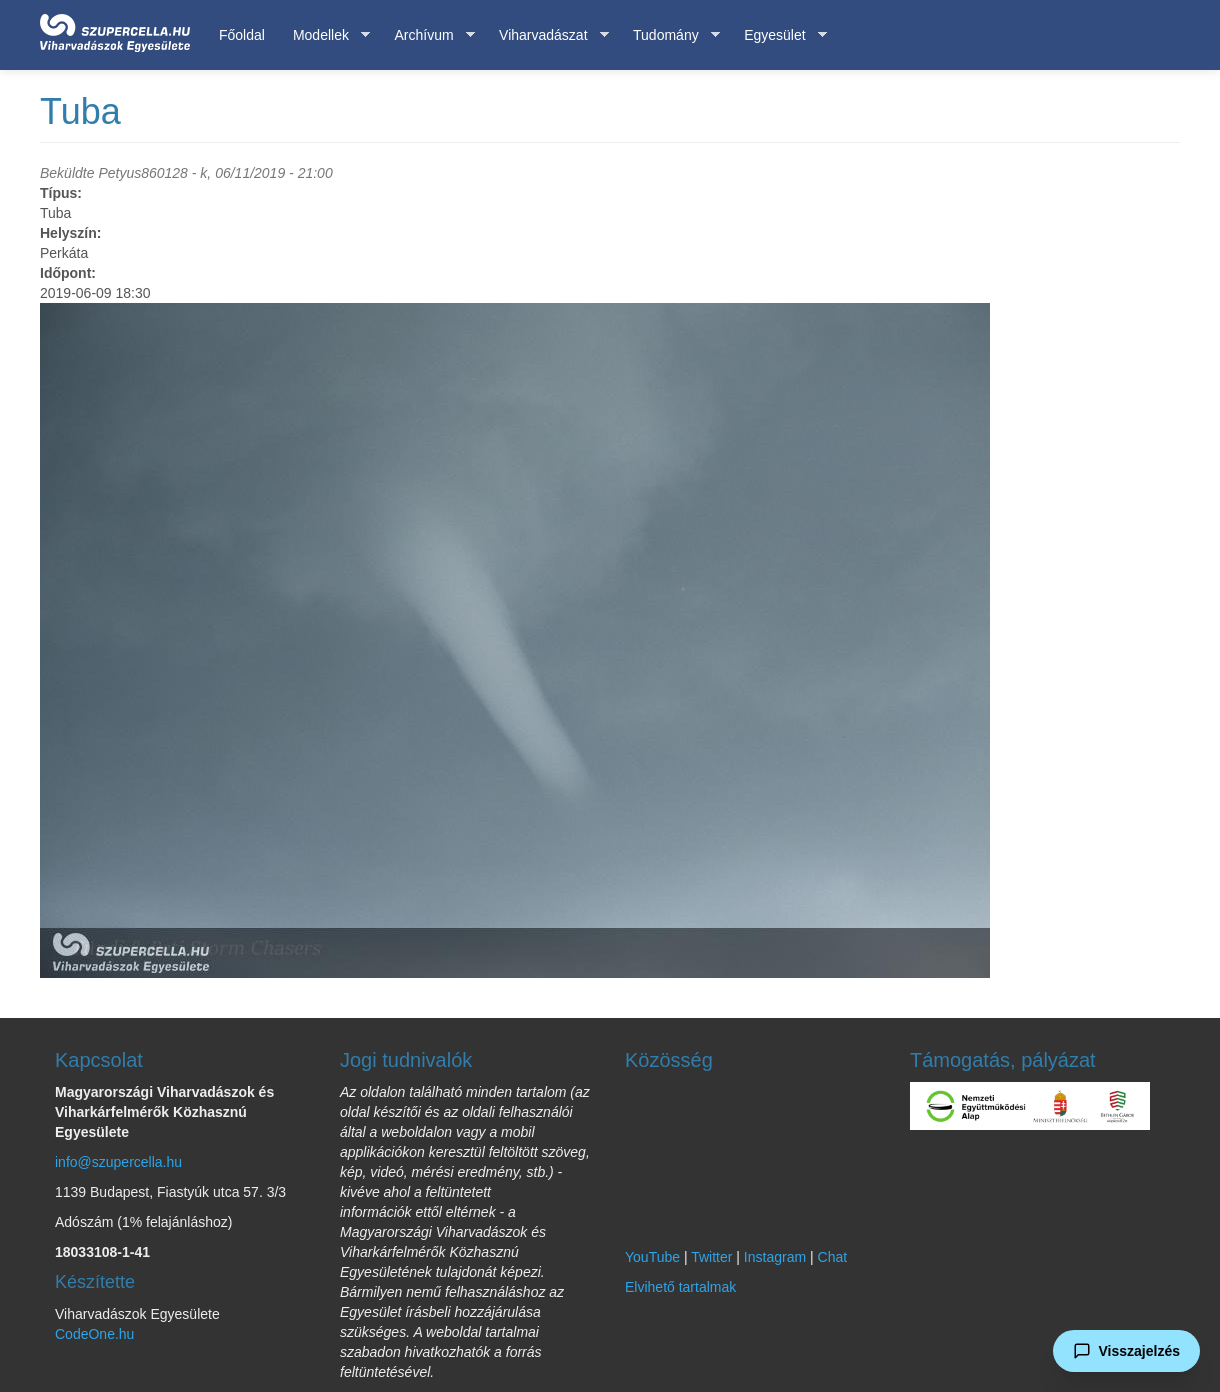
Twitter (711, 1257)
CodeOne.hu (94, 1334)
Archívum (427, 35)
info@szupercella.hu (118, 1162)
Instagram (775, 1257)
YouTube (652, 1257)
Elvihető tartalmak (680, 1287)
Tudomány (669, 35)
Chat (833, 1257)
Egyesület (778, 35)
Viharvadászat (546, 35)
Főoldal (242, 35)
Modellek (324, 35)
